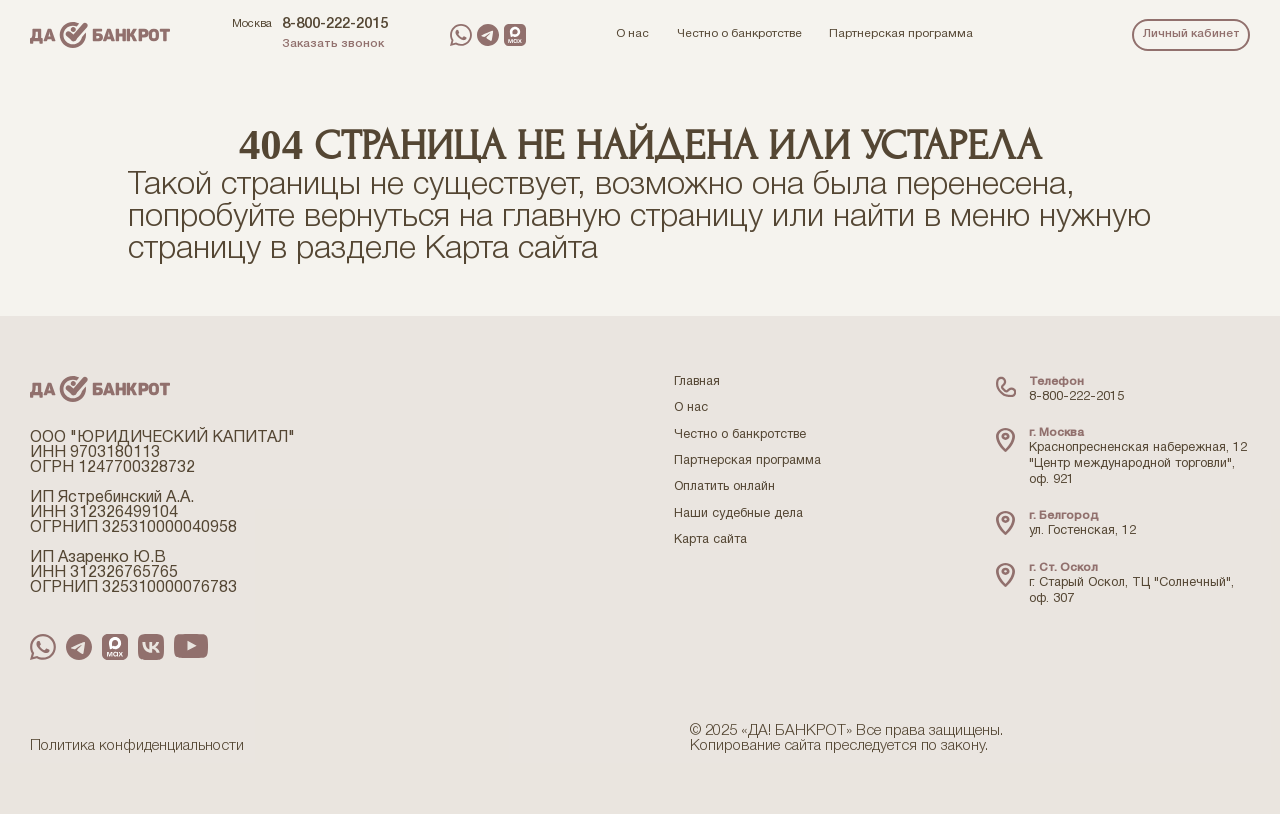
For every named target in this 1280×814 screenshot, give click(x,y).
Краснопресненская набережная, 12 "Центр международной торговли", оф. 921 (1138, 463)
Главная (697, 382)
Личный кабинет (1191, 34)
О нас (691, 408)
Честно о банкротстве (740, 435)
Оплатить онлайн (724, 487)
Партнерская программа (747, 461)
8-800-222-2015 (335, 24)
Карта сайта (511, 249)
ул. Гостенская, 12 (1082, 531)
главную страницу (632, 217)
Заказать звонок (333, 44)
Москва (252, 24)
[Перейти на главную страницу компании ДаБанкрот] (100, 35)
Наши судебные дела (738, 514)
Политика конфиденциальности (137, 746)
